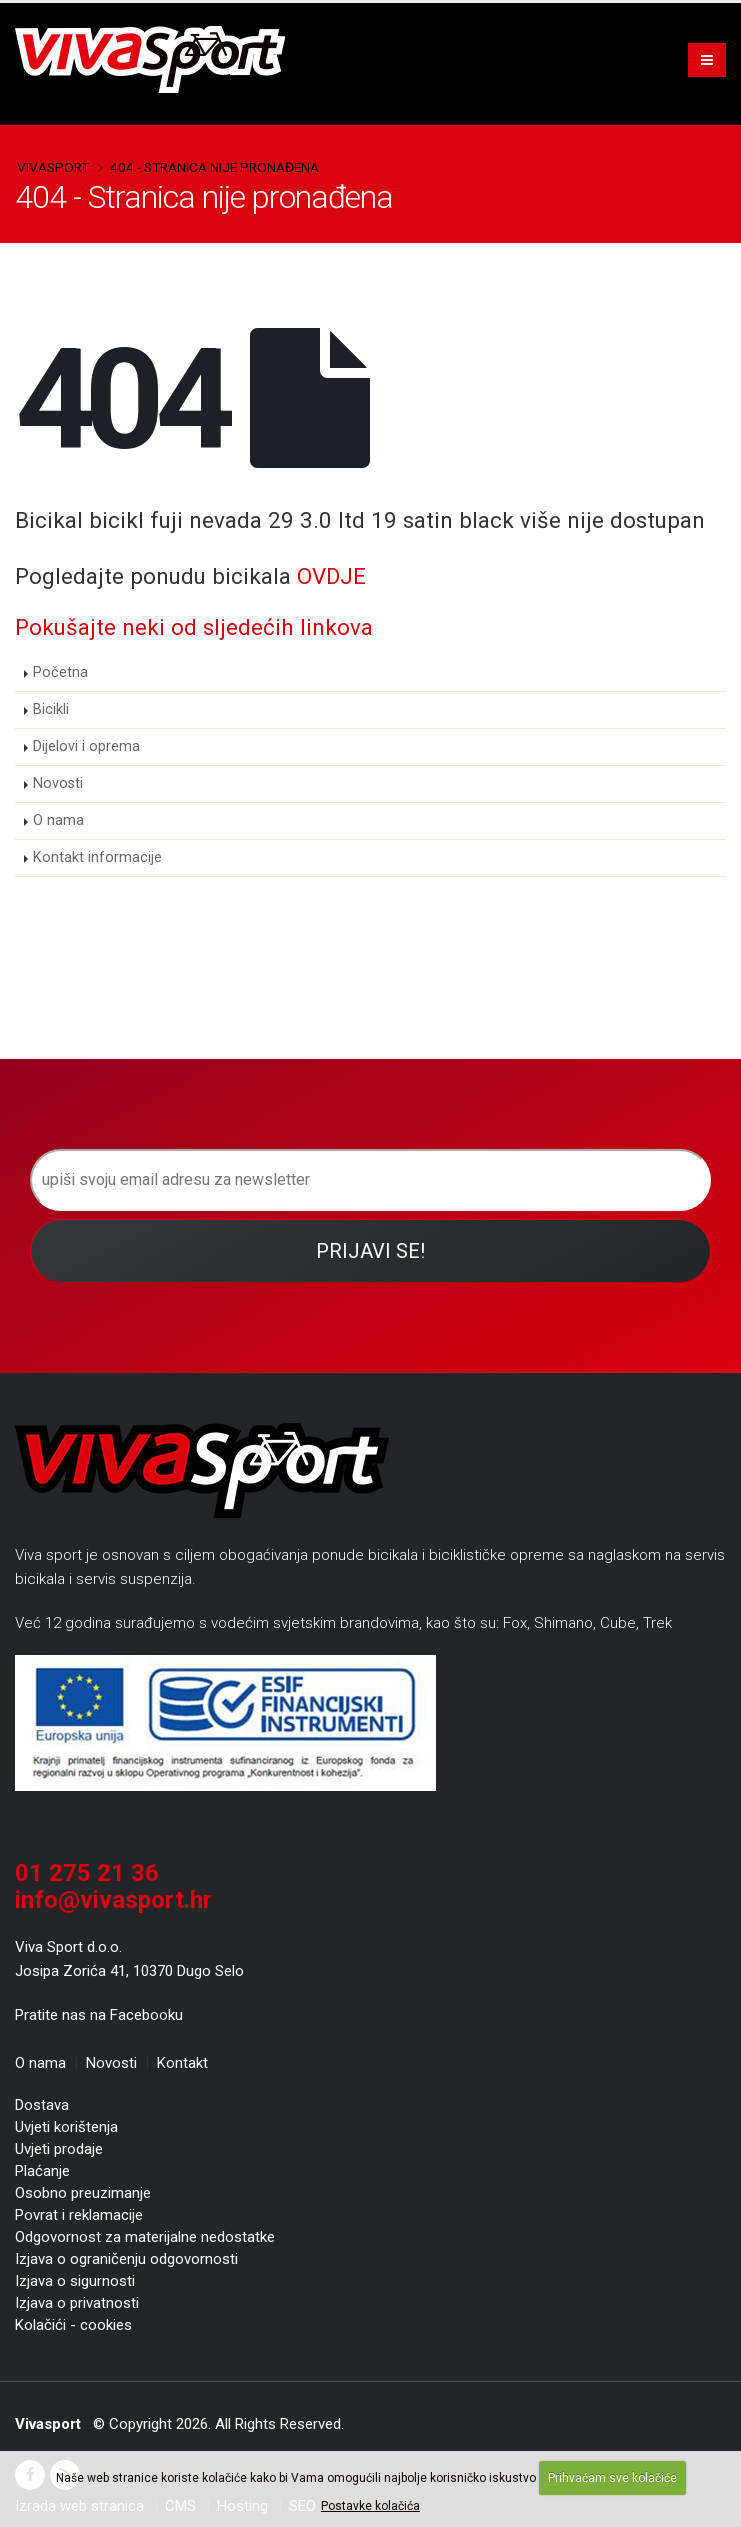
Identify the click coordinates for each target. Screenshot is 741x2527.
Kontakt (182, 2063)
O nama (58, 820)
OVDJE (331, 576)
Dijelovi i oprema (86, 746)
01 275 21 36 (87, 1873)
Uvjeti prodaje (59, 2149)
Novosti (58, 783)
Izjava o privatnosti (77, 2303)
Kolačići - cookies (73, 2325)
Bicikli (51, 709)
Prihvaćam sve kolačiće (612, 2478)
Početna (60, 672)
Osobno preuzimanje (83, 2193)
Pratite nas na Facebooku (99, 2015)
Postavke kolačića (370, 2506)
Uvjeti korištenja (66, 2127)
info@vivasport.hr (113, 1900)
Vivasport (53, 167)
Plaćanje (42, 2171)
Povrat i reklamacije (79, 2215)
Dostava (42, 2105)
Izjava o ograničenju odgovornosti (126, 2259)
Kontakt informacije (97, 857)
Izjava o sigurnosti (75, 2281)
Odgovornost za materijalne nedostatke (145, 2237)
